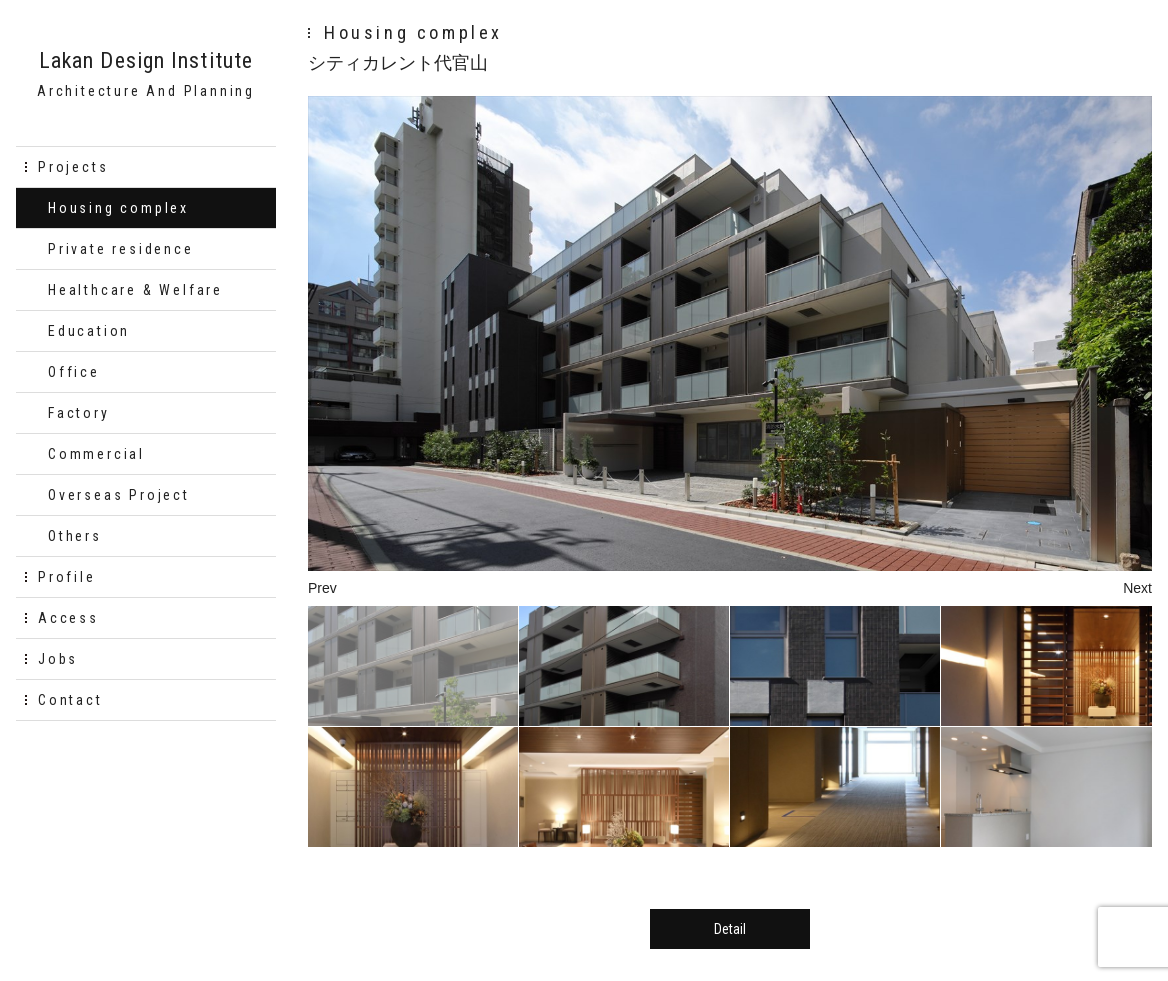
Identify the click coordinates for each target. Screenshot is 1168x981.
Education (89, 331)
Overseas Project (119, 495)
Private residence (121, 249)
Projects (73, 167)
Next (1137, 588)
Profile (67, 577)
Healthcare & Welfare (135, 290)
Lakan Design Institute (146, 61)
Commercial (96, 454)
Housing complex (118, 208)
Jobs (58, 659)
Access (68, 618)
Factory (79, 413)
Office (74, 372)
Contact (70, 700)
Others (75, 536)
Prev (322, 588)
